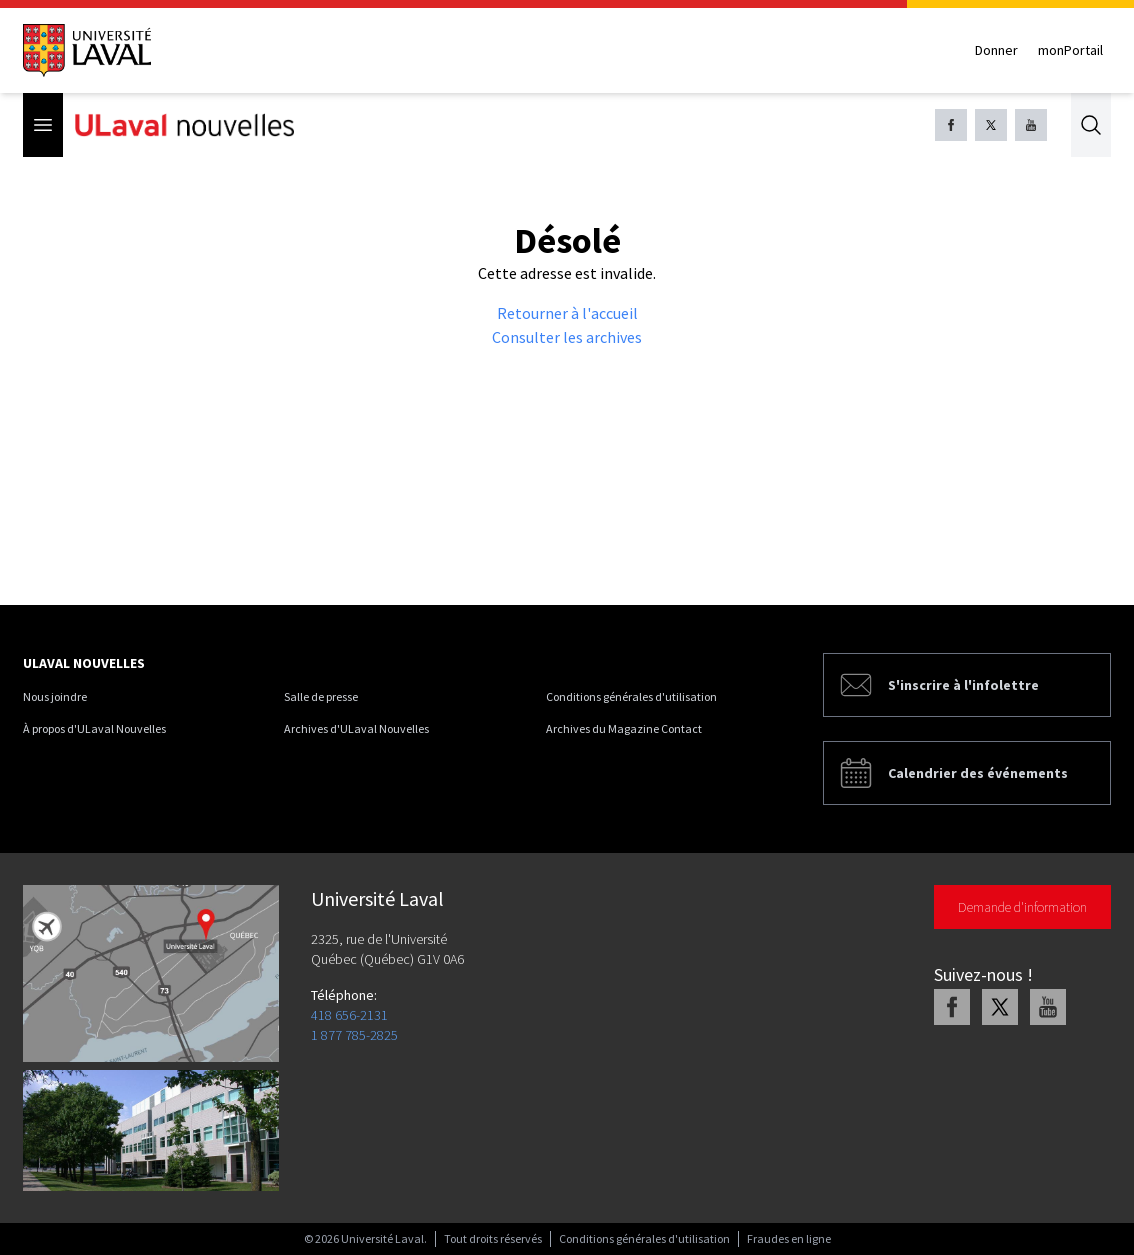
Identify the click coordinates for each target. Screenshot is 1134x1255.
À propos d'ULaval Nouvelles (94, 728)
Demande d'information (1022, 907)
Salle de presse (321, 696)
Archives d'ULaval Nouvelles (356, 728)
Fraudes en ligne (789, 1238)
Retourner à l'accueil (567, 313)
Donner (996, 50)
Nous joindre (55, 696)
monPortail (1070, 50)
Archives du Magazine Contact (624, 728)
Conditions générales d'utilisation (631, 696)
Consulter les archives (567, 337)
